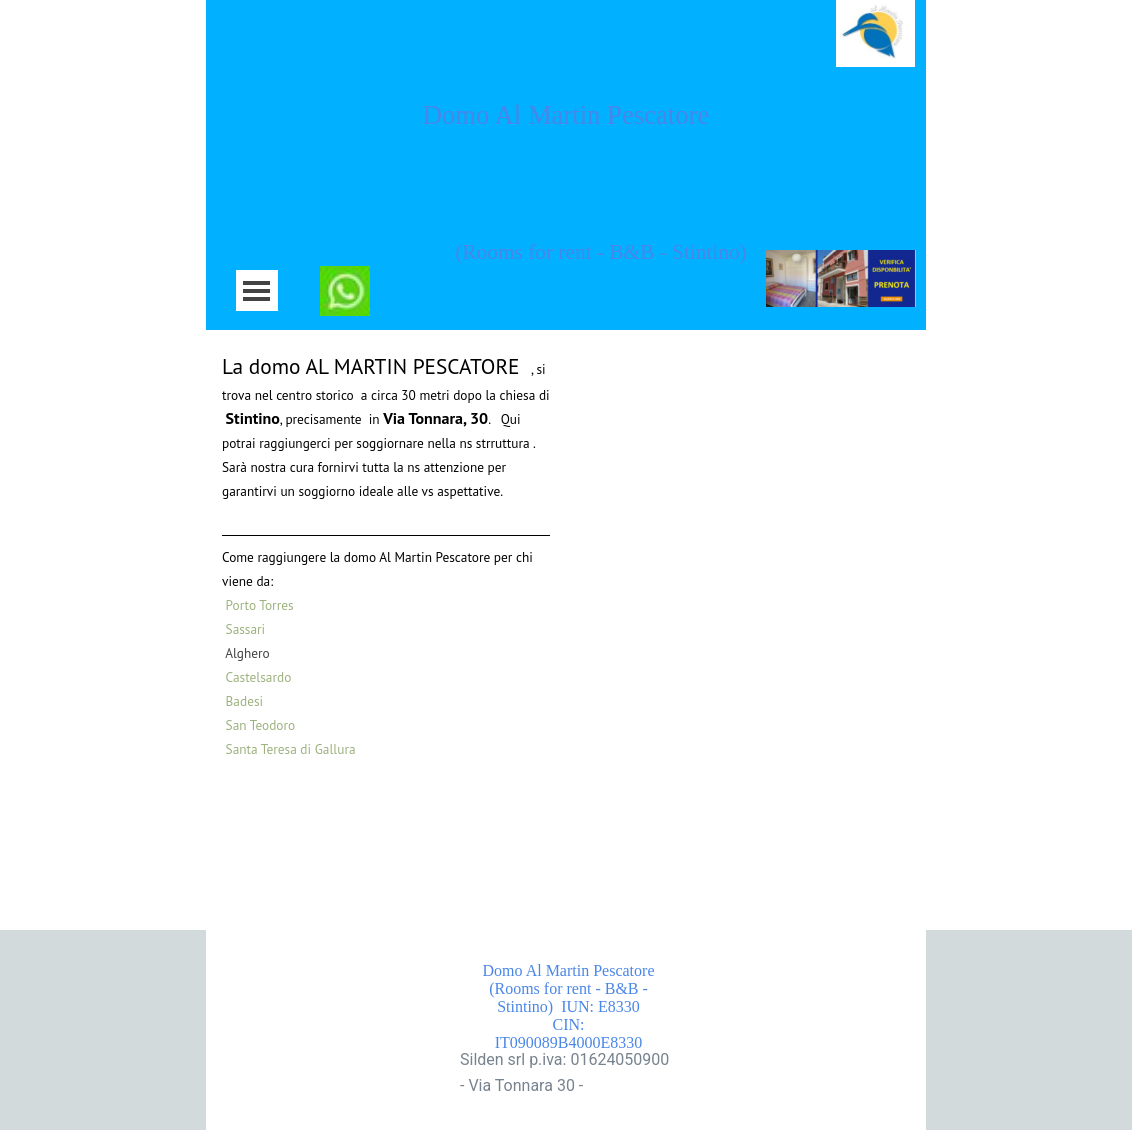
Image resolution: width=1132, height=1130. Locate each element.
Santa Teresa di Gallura (291, 749)
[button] (345, 277)
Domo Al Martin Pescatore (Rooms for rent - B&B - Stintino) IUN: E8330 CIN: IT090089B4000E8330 (587, 1006)
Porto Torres (262, 605)
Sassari (246, 629)
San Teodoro (261, 725)
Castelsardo (259, 677)
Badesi (245, 701)
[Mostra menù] (256, 290)
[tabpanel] (386, 555)
